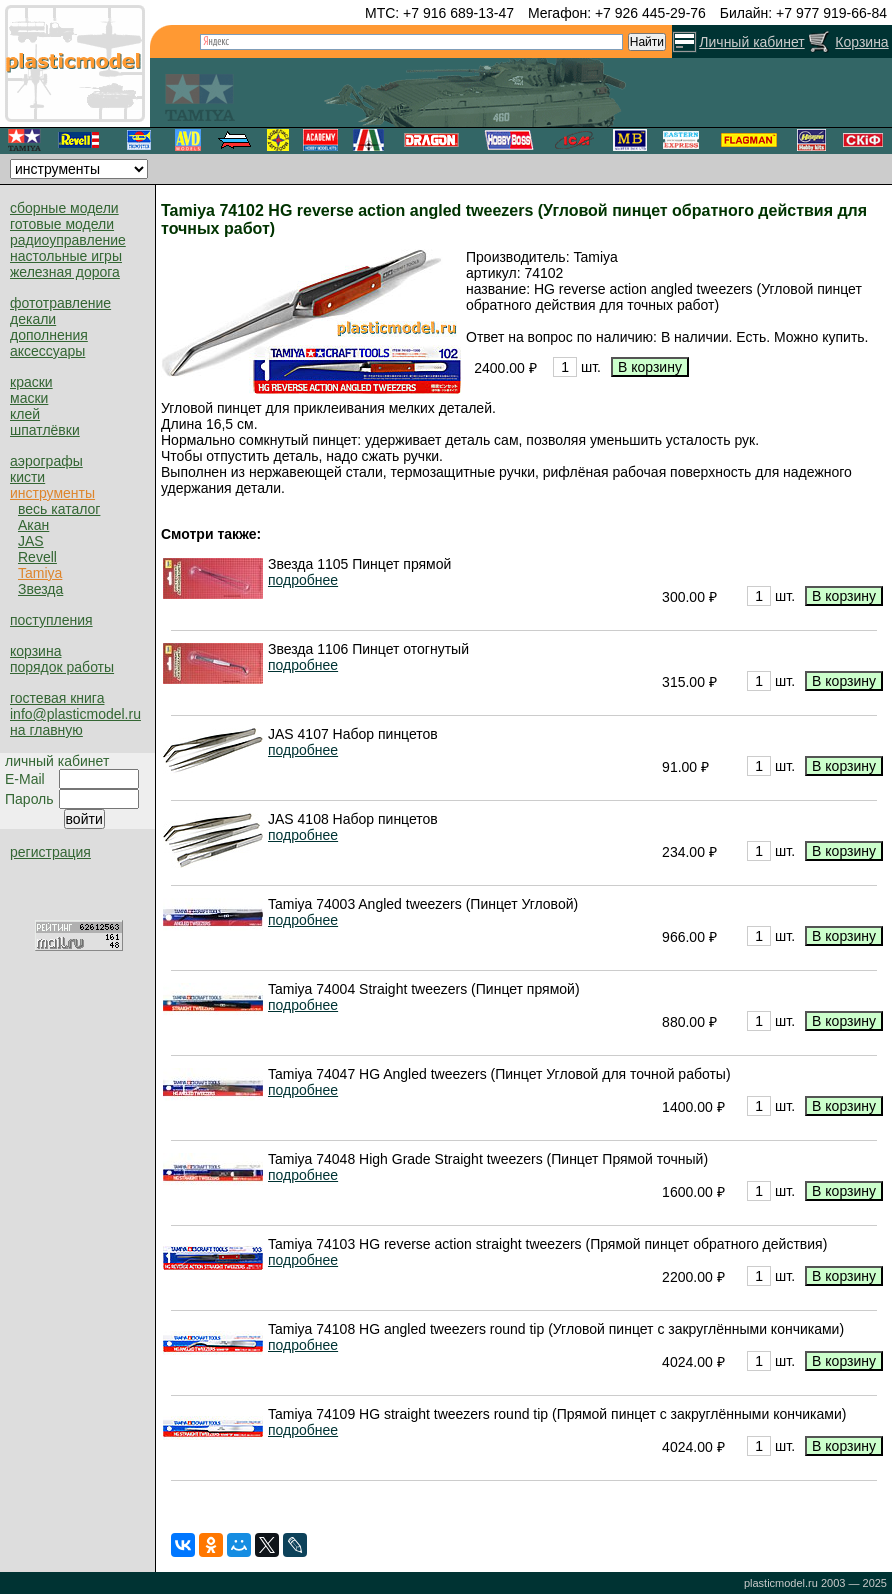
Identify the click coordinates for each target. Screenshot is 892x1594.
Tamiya (40, 573)
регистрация (50, 852)
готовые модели (62, 224)
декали (33, 319)
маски (29, 398)
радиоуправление (68, 240)
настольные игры (66, 256)
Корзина (861, 42)
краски (31, 382)
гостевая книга (57, 698)
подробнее (303, 580)
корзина (35, 651)
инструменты (52, 493)
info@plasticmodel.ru (75, 714)
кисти (27, 477)
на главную (46, 730)
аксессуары (47, 351)
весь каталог (59, 509)
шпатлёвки (45, 430)
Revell (37, 557)
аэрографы (46, 461)
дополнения (49, 335)
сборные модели (64, 208)
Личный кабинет (751, 42)
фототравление (60, 303)
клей (25, 414)
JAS (31, 541)
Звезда (40, 589)
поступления (51, 620)
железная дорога (65, 272)
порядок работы (62, 667)
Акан (33, 525)
